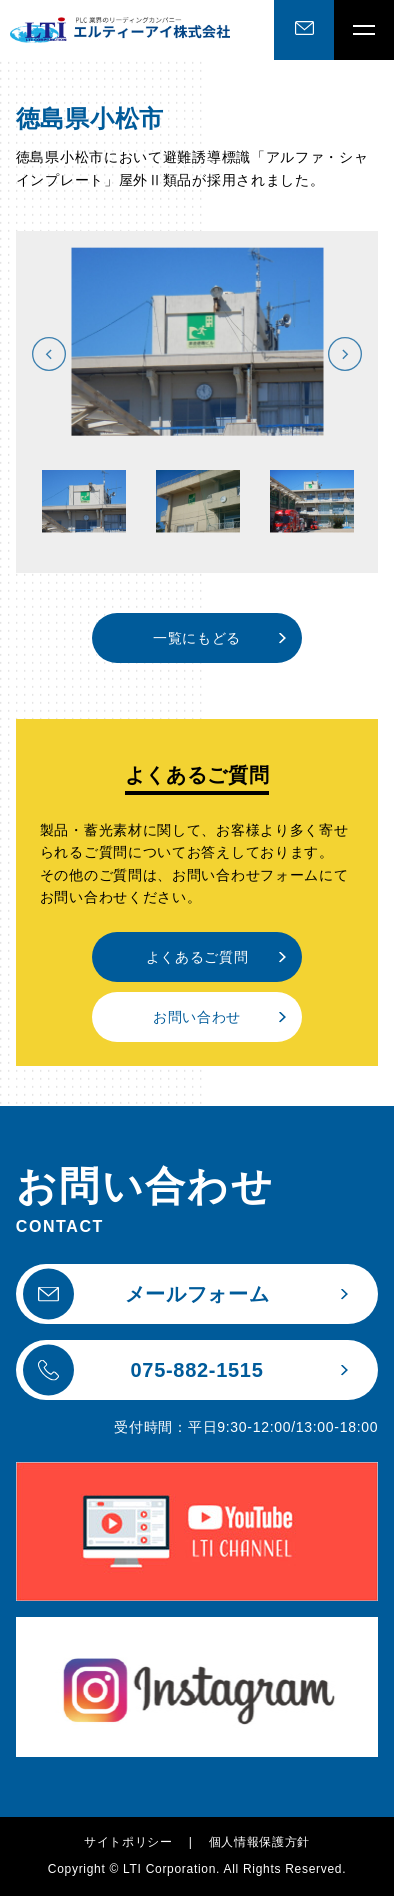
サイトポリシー (128, 1842)
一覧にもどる (197, 638)
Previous (49, 354)
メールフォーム (146, 1294)
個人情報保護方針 (260, 1842)
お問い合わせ (197, 1017)
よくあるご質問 (197, 957)
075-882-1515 (143, 1370)
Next (345, 354)
